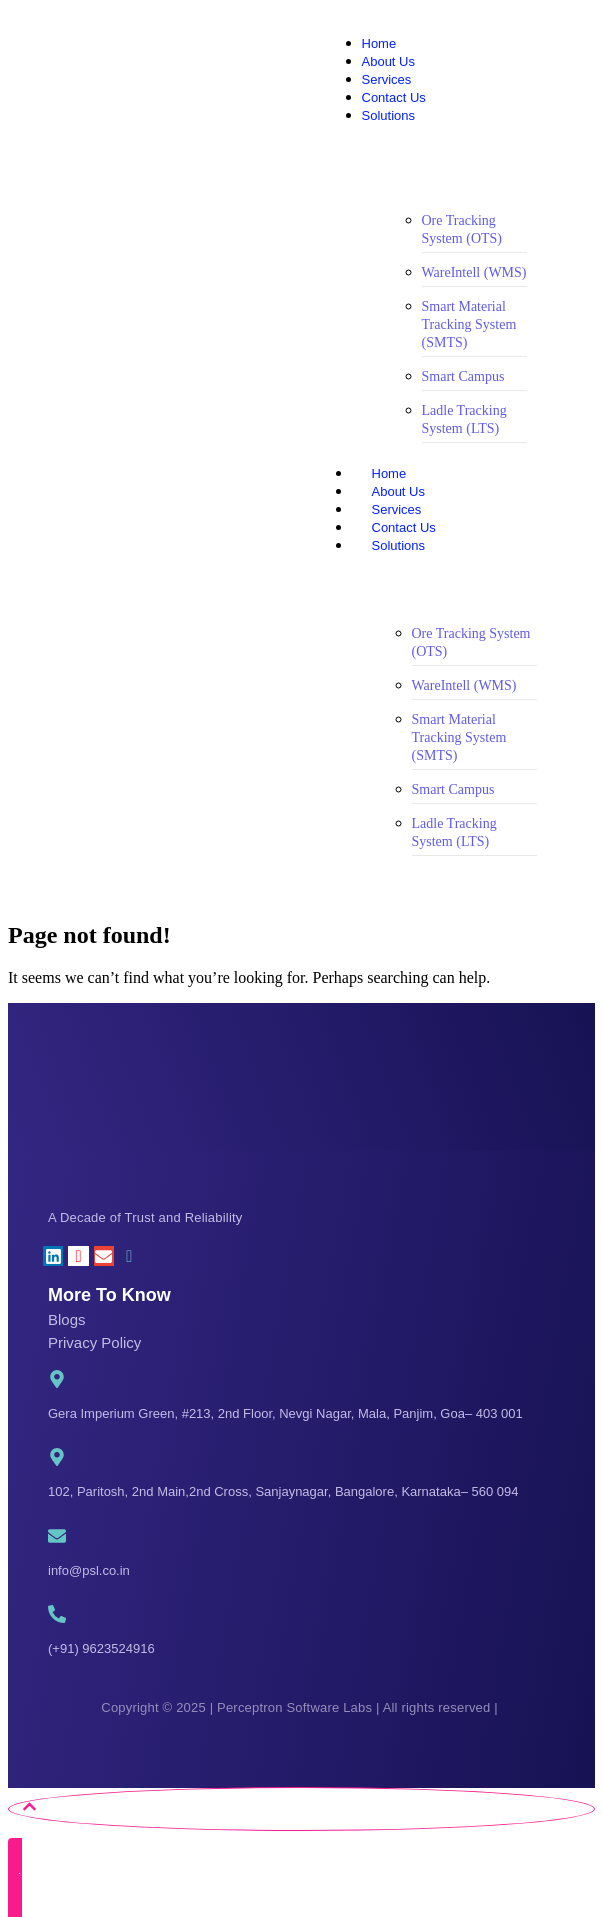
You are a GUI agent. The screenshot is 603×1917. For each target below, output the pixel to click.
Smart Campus (463, 376)
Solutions (418, 545)
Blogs (67, 1319)
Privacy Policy (94, 1342)
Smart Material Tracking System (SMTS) (469, 324)
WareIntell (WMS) (474, 272)
